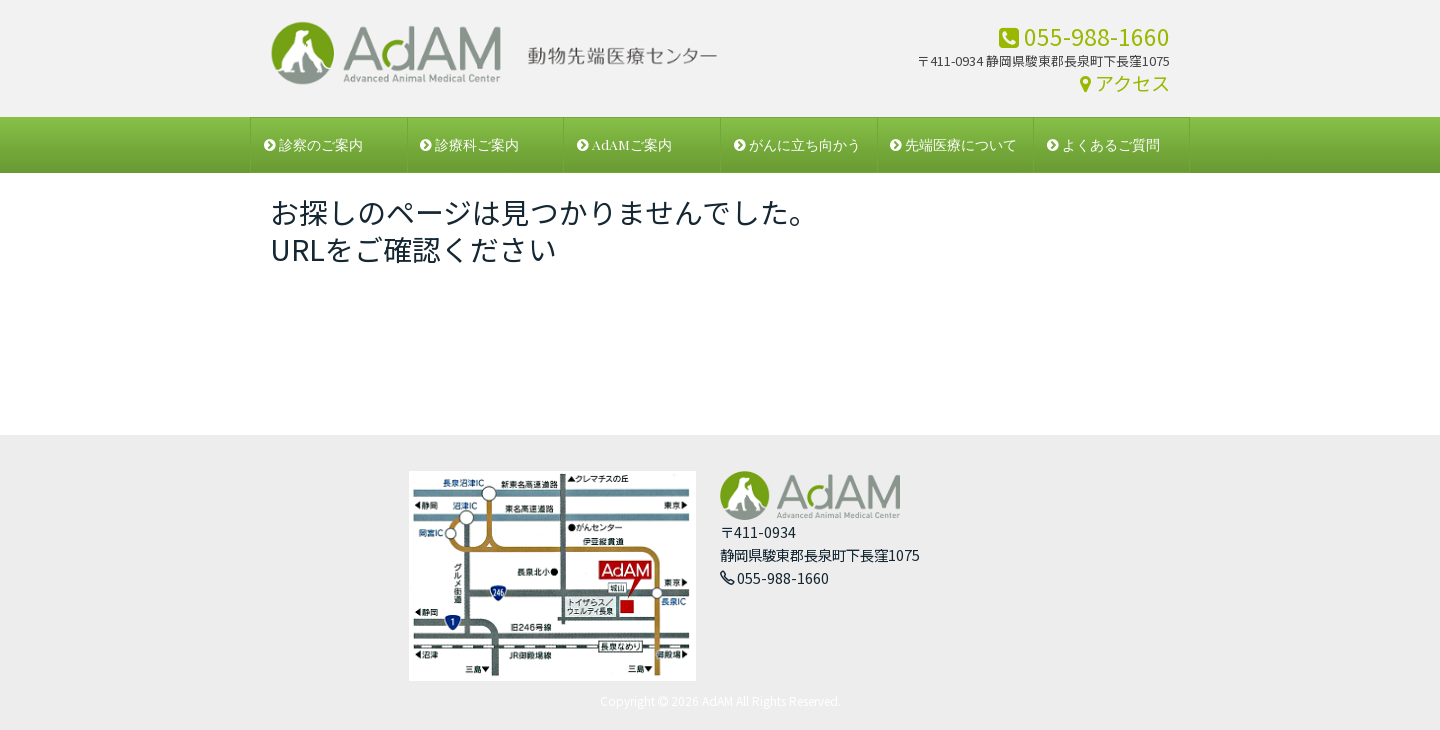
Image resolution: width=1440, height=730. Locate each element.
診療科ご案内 (469, 144)
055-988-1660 (1084, 36)
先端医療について (953, 144)
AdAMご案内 (624, 144)
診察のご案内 (313, 144)
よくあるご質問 (1103, 144)
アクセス (1125, 83)
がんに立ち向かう (797, 144)
